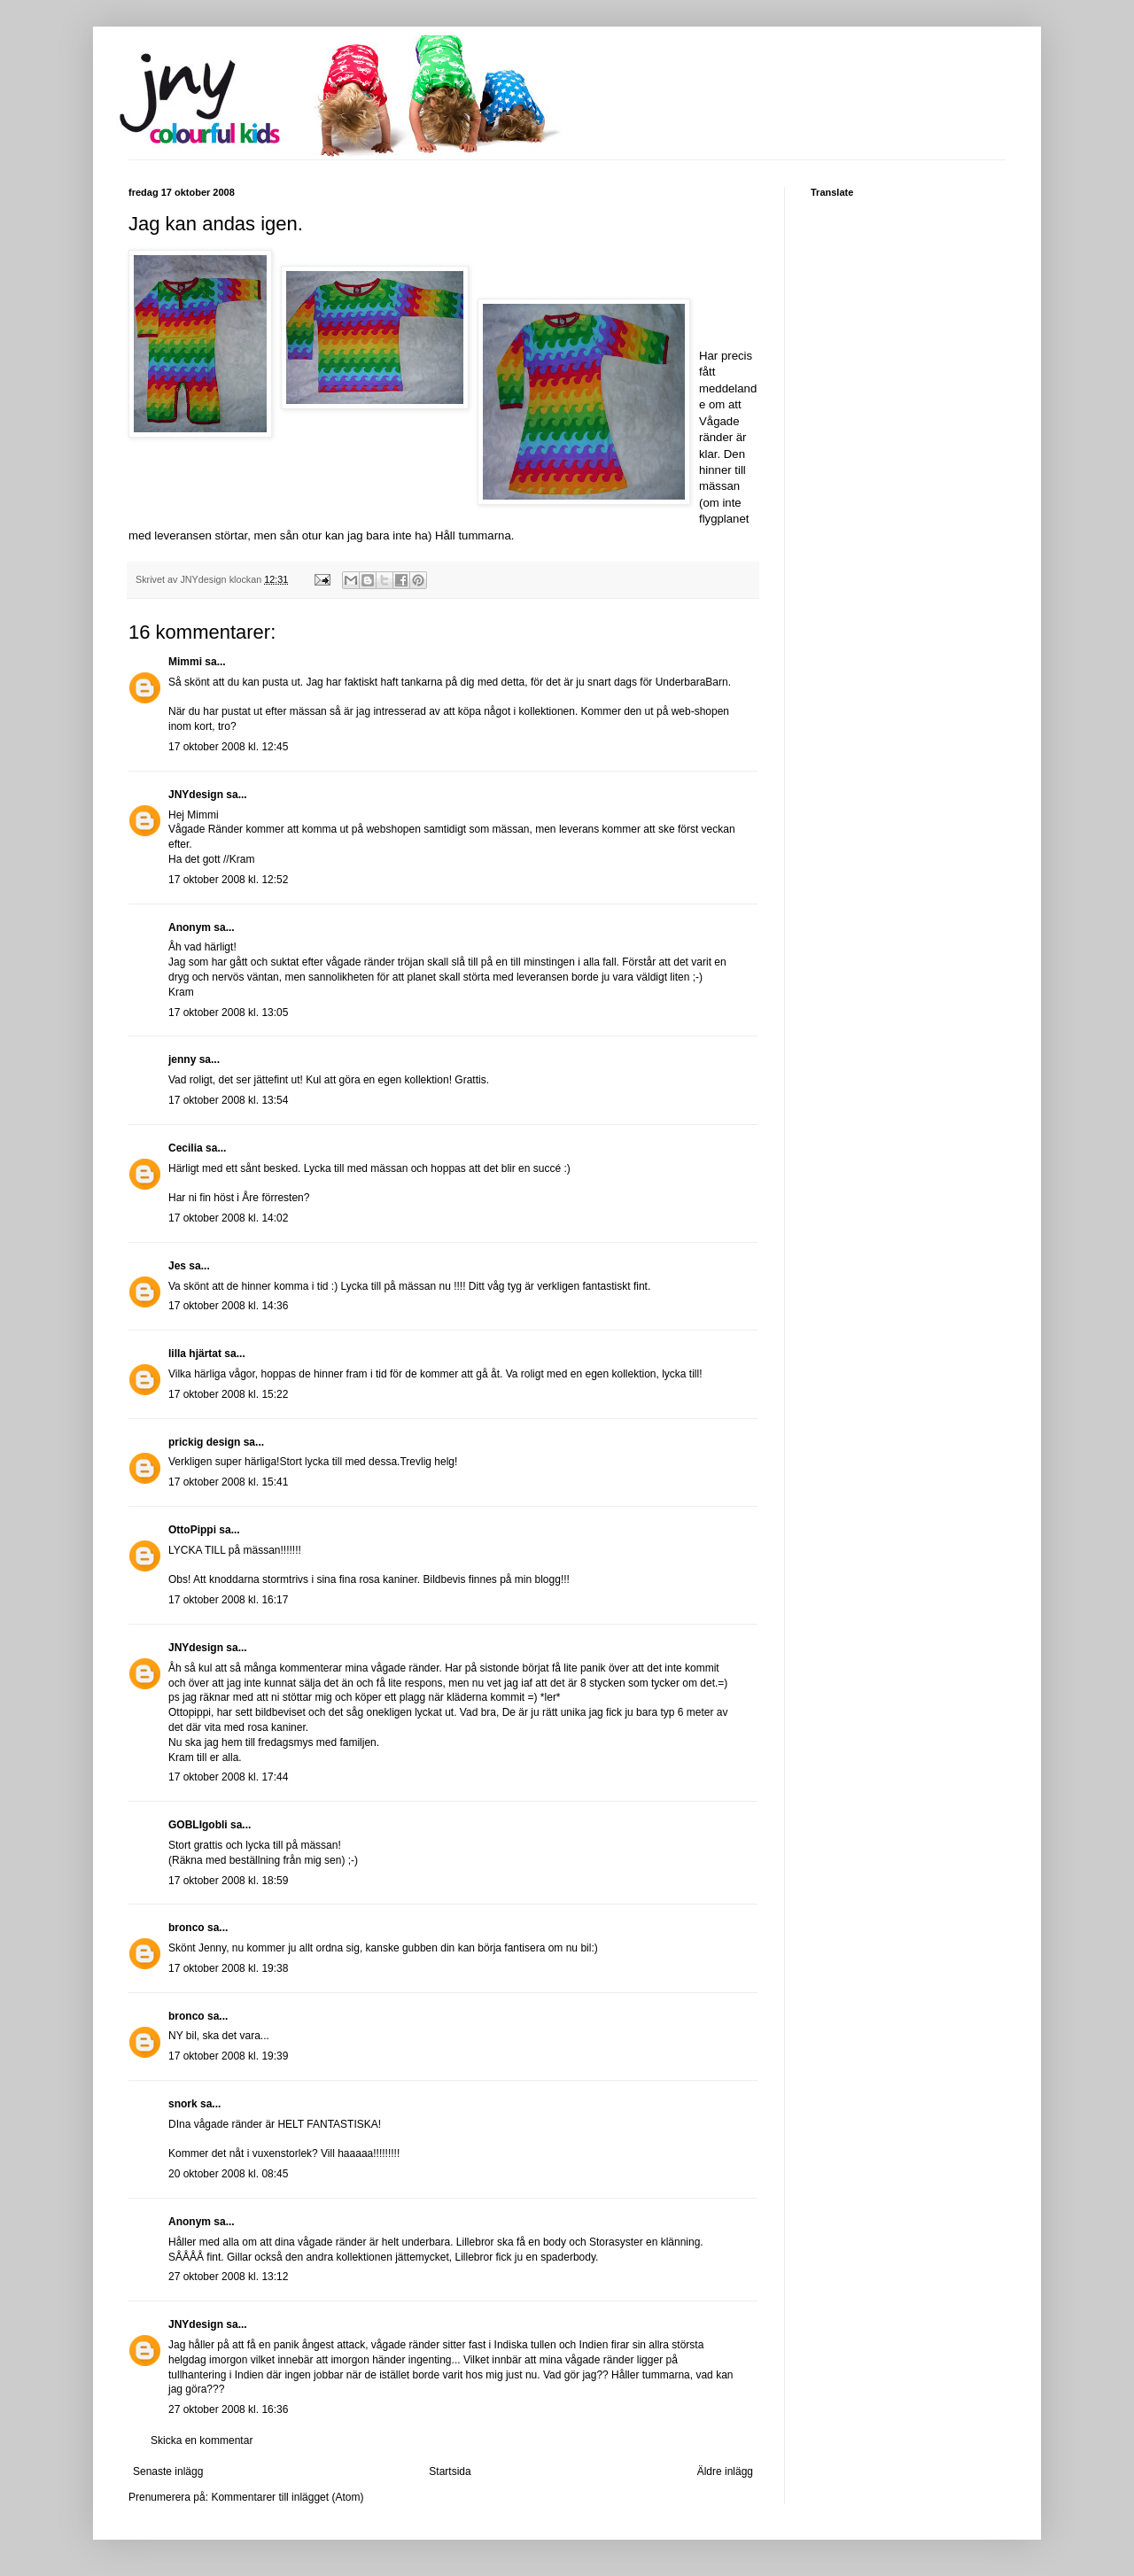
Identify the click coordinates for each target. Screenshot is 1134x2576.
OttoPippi (192, 1530)
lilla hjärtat (194, 1353)
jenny (182, 1059)
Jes (177, 1266)
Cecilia (185, 1148)
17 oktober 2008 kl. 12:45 (228, 747)
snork (183, 2104)
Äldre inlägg (725, 2471)
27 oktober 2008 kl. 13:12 (228, 2276)
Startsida (449, 2471)
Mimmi (185, 662)
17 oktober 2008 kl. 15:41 (228, 1482)
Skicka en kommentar (201, 2440)
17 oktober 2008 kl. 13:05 (228, 1012)
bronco (186, 1927)
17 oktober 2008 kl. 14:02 (228, 1218)
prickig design (204, 1442)
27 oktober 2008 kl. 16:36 (228, 2409)
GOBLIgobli (198, 1825)
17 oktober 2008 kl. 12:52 (228, 879)
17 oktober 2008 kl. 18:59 (228, 1880)
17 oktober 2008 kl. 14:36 (228, 1306)
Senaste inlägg (168, 2471)
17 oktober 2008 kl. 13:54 (228, 1100)
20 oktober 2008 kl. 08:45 (228, 2174)
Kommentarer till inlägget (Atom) (287, 2497)
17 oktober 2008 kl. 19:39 (228, 2056)
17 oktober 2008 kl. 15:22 (228, 1394)
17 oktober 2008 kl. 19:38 (228, 1968)
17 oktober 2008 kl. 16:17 (228, 1600)
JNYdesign (195, 794)
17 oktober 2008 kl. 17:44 (228, 1777)
